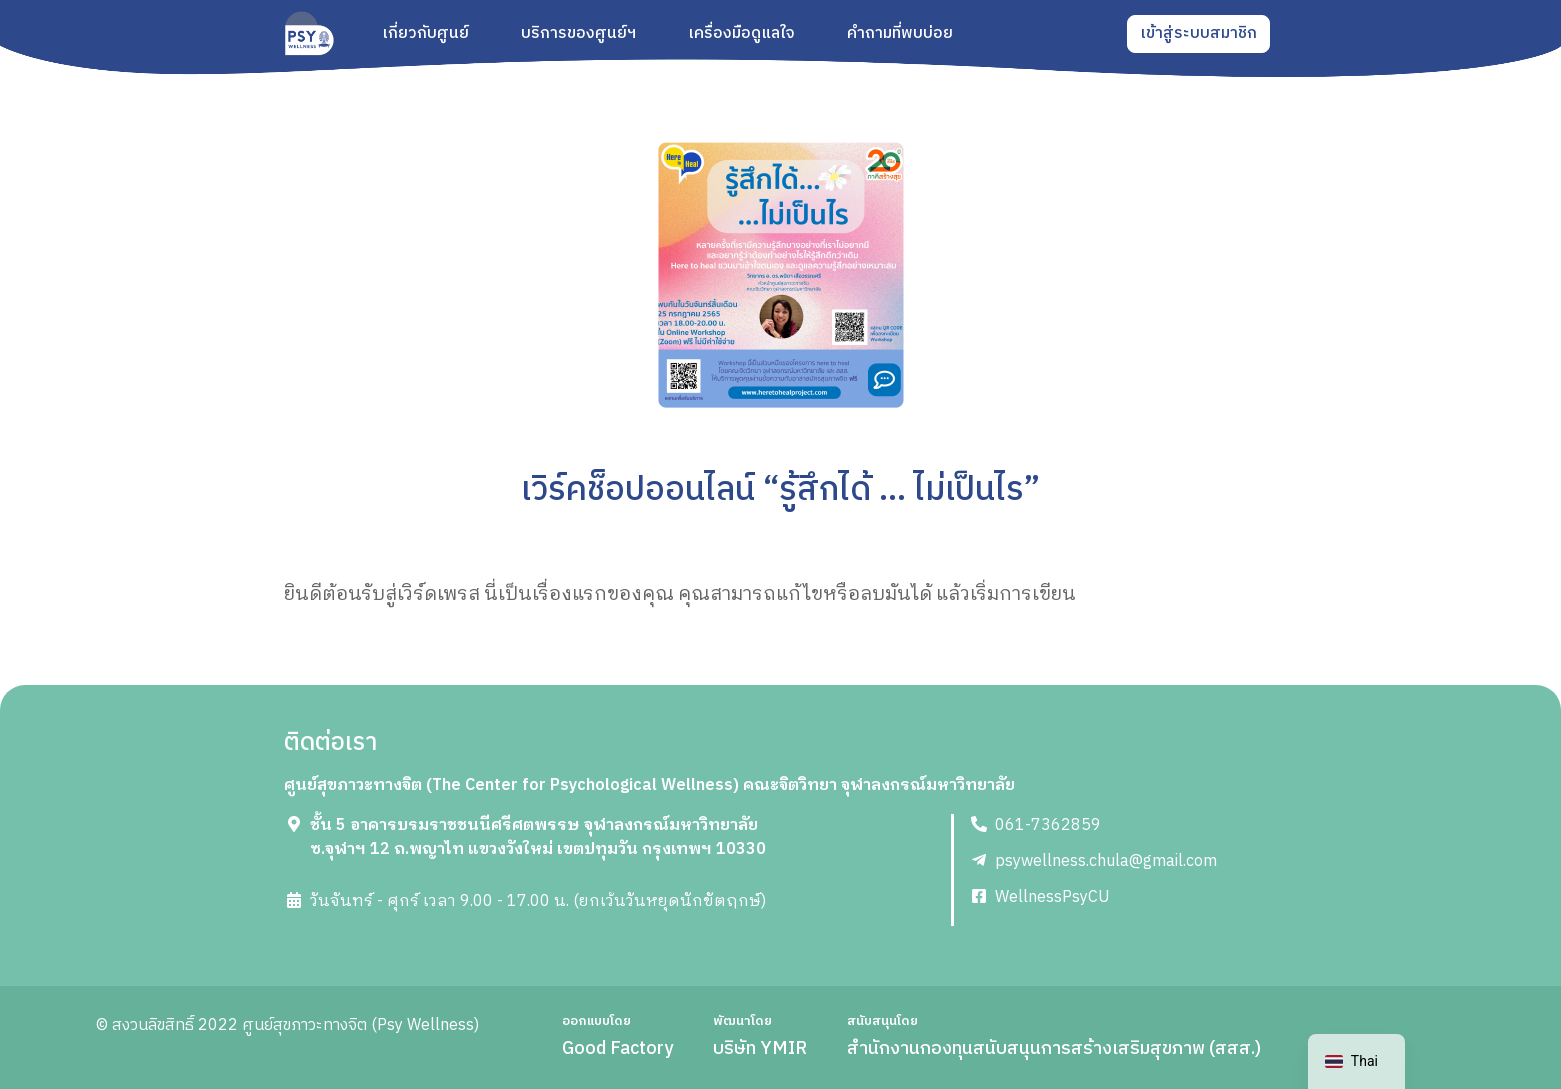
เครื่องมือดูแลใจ (741, 34)
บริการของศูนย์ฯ (578, 34)
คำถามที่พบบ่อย (900, 34)
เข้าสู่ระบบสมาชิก (1198, 33)
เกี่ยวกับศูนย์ (425, 34)
